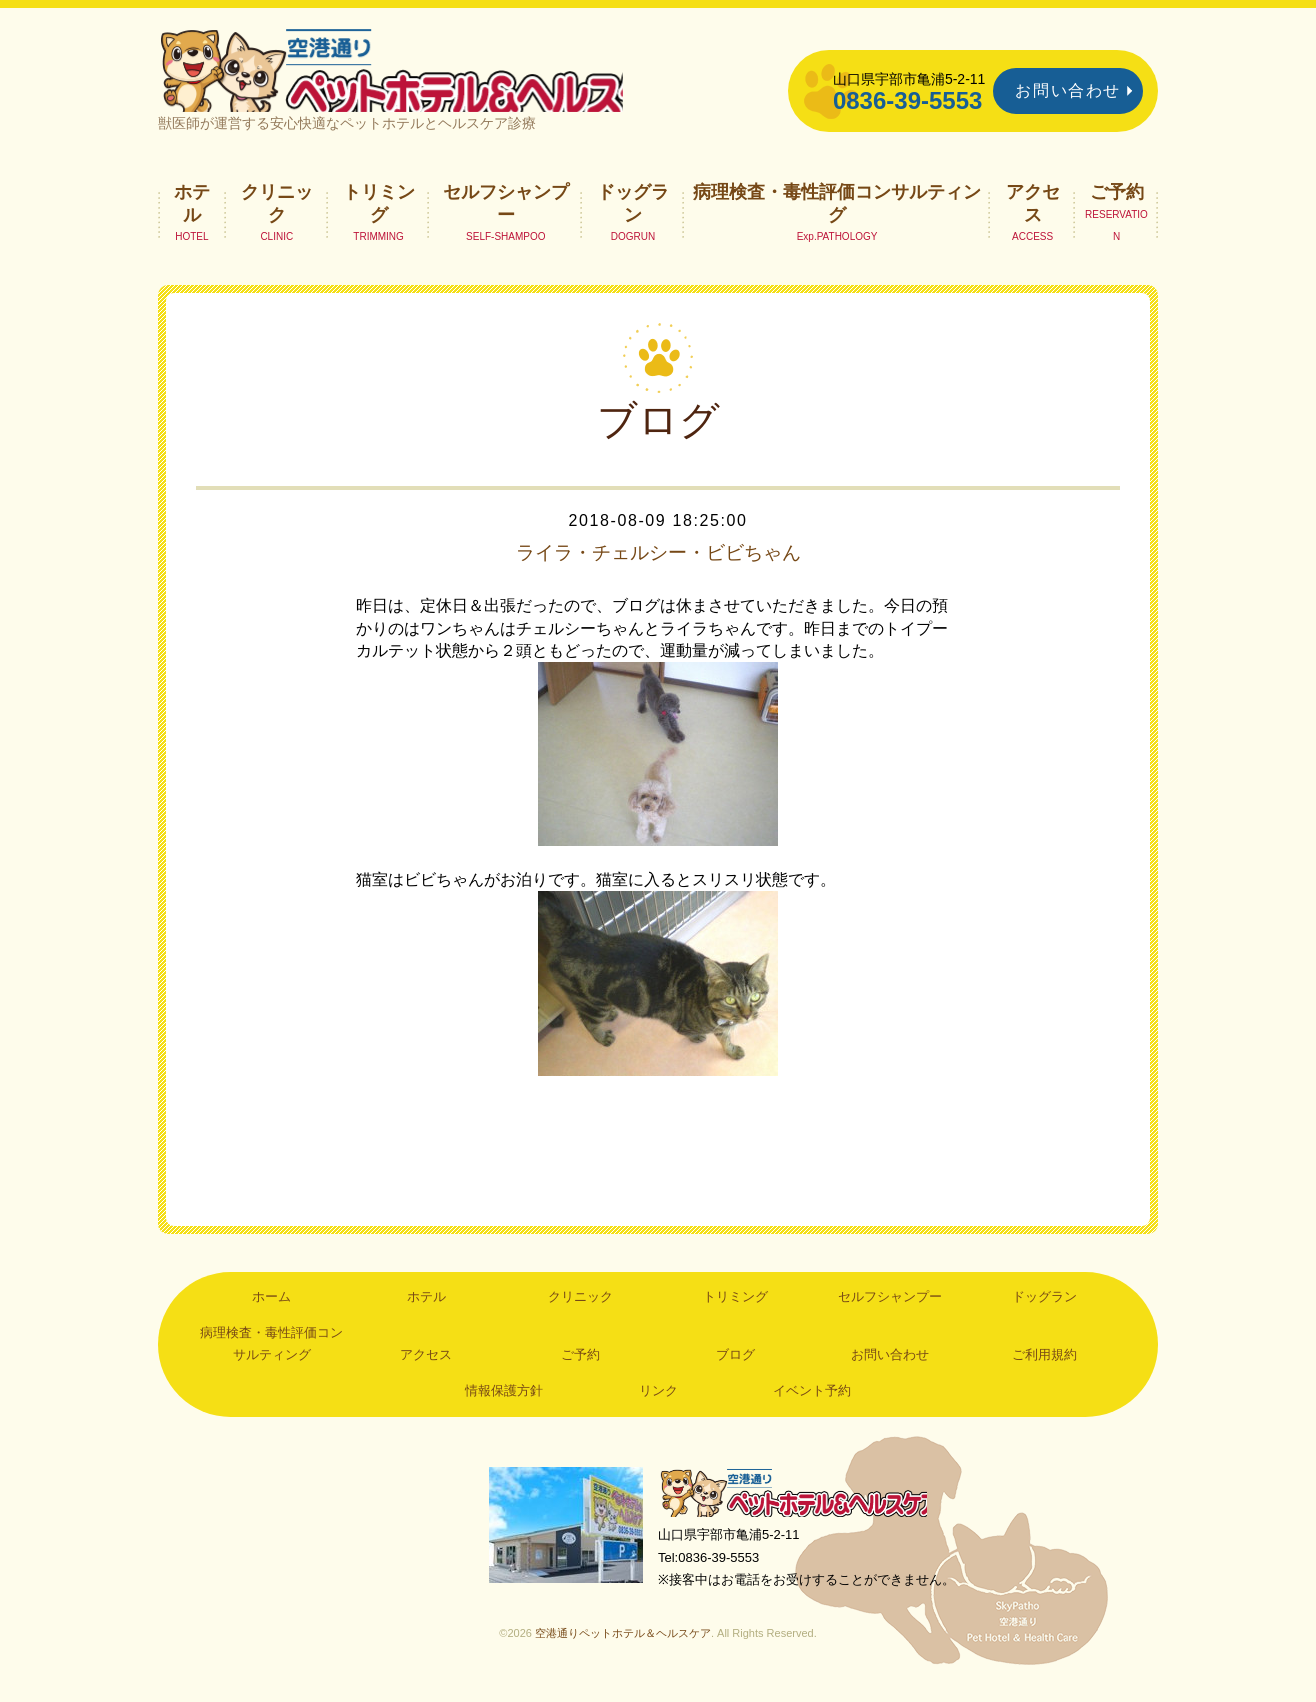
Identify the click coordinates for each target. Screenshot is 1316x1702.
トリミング (379, 216)
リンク (658, 1403)
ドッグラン (633, 216)
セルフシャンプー (506, 216)
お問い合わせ (1068, 90)
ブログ (735, 1368)
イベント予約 (812, 1403)
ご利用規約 (1044, 1368)
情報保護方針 (504, 1403)
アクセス (1033, 216)
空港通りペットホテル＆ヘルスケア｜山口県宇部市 (424, 75)
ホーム (271, 1310)
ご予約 (1117, 205)
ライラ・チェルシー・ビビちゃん (658, 566)
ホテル (192, 216)
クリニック (277, 216)
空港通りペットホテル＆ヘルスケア (798, 1506)
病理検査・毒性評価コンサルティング (837, 216)
